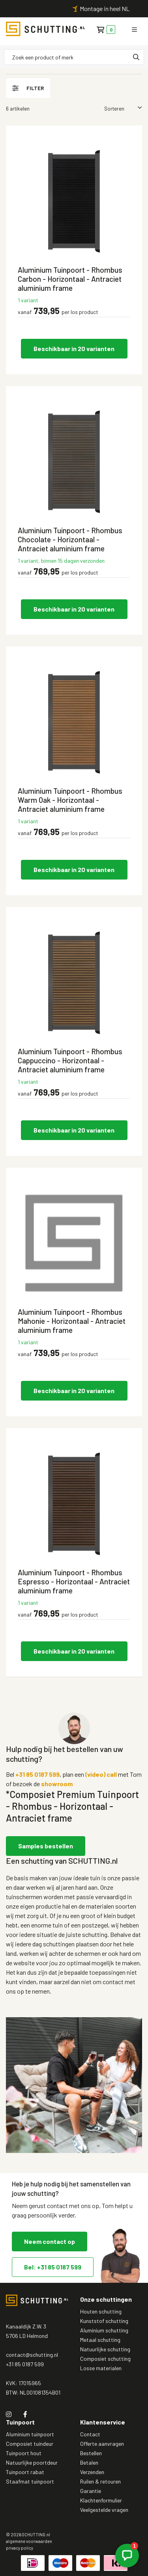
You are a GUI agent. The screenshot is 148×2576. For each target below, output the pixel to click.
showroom (57, 1783)
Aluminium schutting (104, 2330)
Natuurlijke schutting (105, 2349)
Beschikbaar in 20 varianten (74, 348)
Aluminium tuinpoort (30, 2434)
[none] (136, 57)
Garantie (90, 2490)
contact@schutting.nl (32, 2354)
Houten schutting (101, 2311)
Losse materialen (101, 2368)
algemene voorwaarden (29, 2541)
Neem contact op (49, 2241)
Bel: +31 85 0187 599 (52, 2267)
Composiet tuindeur (29, 2443)
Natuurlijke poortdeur (32, 2462)
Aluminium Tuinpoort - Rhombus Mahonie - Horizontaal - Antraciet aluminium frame (72, 1320)
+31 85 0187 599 (37, 1774)
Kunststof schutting (104, 2320)
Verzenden (92, 2472)
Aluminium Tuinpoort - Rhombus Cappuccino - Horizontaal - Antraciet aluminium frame (70, 1060)
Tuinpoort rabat (25, 2472)
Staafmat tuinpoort (30, 2481)
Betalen (89, 2462)
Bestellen (91, 2453)
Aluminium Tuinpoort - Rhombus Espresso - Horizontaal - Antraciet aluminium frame (74, 1581)
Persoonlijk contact (67, 8)
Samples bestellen (45, 1846)
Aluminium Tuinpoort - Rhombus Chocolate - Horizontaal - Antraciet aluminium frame (70, 539)
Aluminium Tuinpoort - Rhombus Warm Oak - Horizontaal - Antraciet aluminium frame (70, 799)
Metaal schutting (100, 2339)
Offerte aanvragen (102, 2443)
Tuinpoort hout (23, 2453)
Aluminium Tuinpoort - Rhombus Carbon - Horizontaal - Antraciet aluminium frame (70, 278)
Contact (90, 2434)
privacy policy (19, 2547)
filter (28, 88)
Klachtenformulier (101, 2500)
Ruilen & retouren (100, 2481)
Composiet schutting (105, 2358)
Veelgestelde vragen (104, 2509)
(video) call (101, 1774)
